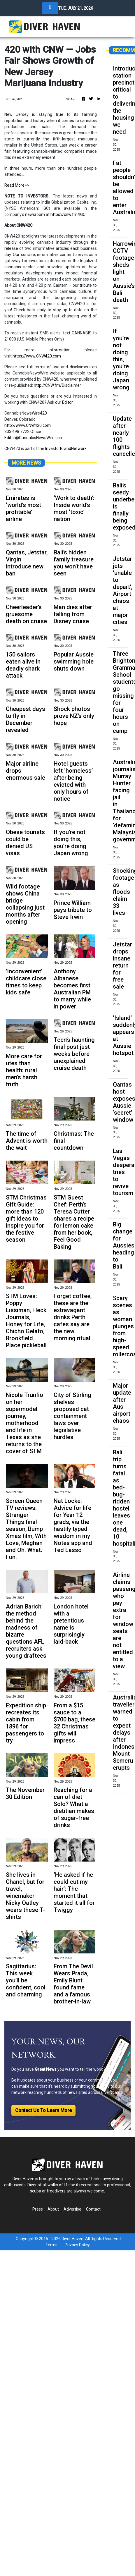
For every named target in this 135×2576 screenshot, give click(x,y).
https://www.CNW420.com (37, 356)
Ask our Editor (60, 402)
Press (37, 2209)
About (53, 2209)
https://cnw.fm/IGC (67, 214)
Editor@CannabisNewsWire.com (34, 437)
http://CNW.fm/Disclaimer (57, 385)
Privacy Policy (77, 2244)
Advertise (72, 2209)
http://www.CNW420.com (27, 425)
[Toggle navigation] (50, 8)
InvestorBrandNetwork (66, 448)
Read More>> (16, 185)
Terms (51, 2244)
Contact (93, 2209)
